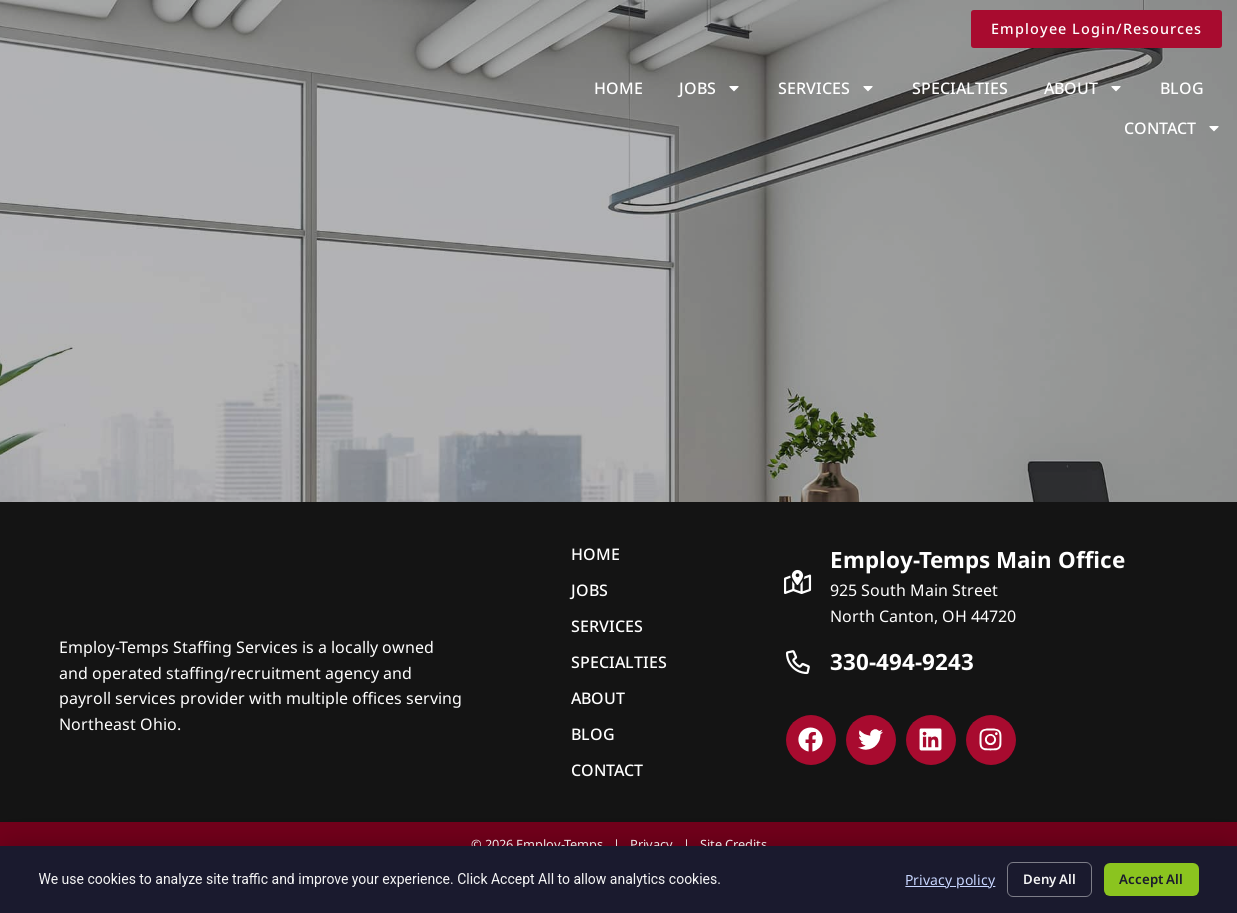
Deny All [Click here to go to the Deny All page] (1037, 876)
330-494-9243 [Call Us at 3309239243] (902, 661)
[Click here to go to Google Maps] (798, 582)
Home (507, 88)
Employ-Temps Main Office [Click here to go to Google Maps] (977, 559)
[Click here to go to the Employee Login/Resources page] (1101, 29)
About (973, 88)
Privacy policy (933, 877)
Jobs (599, 88)
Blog (1071, 88)
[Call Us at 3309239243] (798, 662)
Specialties (849, 88)
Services (716, 88)
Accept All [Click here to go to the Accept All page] (1147, 876)
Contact (1178, 88)
